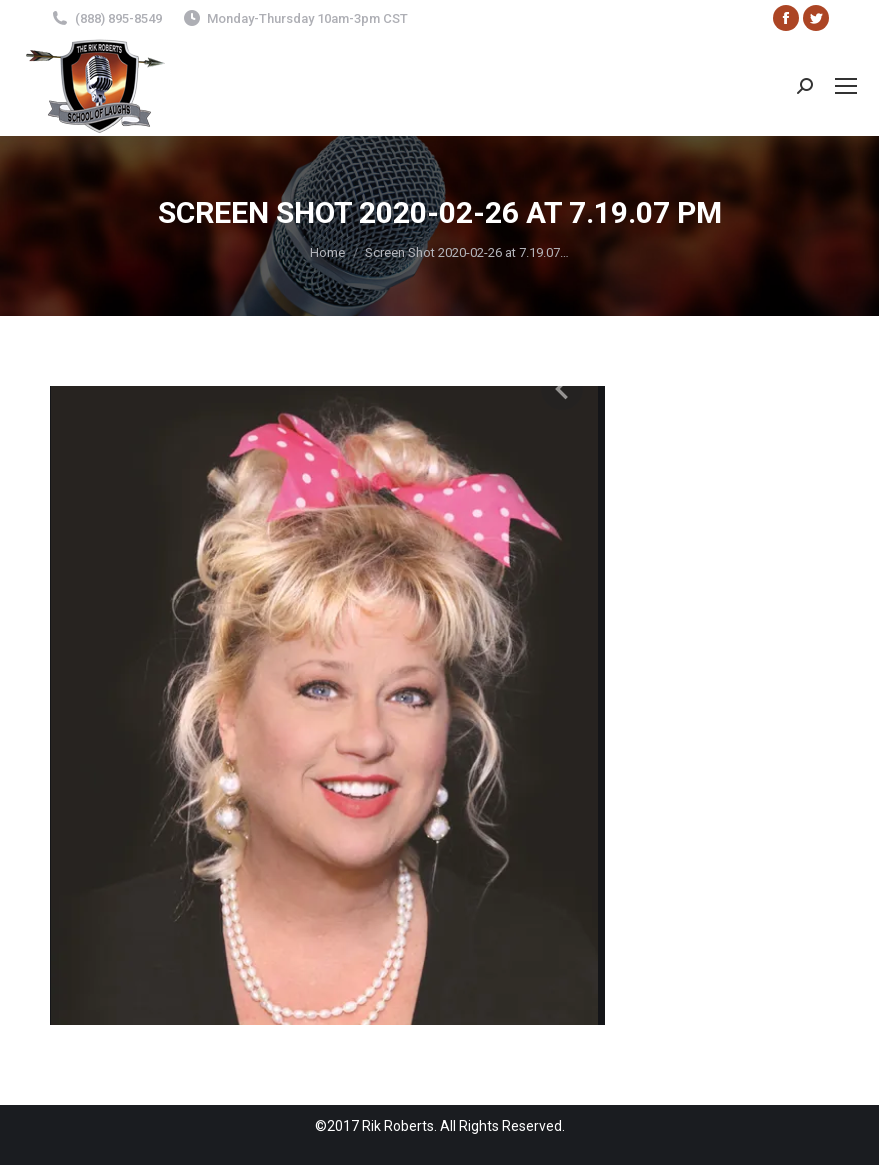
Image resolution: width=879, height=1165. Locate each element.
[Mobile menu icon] (846, 86)
